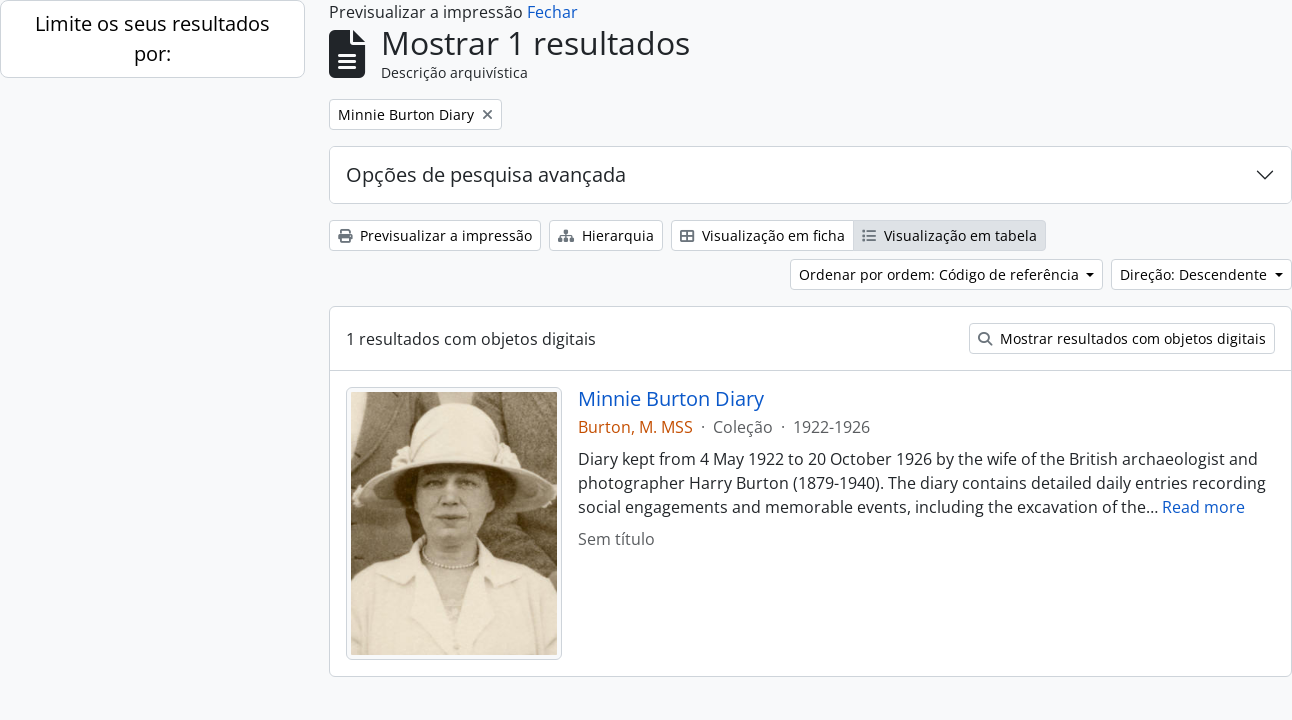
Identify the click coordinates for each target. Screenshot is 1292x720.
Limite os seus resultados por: (152, 38)
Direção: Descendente (1195, 274)
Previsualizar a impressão (435, 235)
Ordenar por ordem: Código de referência (941, 274)
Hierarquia (606, 235)
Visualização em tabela (949, 235)
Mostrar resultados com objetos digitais (1122, 338)
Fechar (552, 12)
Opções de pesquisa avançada (486, 174)
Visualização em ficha (762, 235)
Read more (1203, 507)
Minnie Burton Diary (671, 399)
